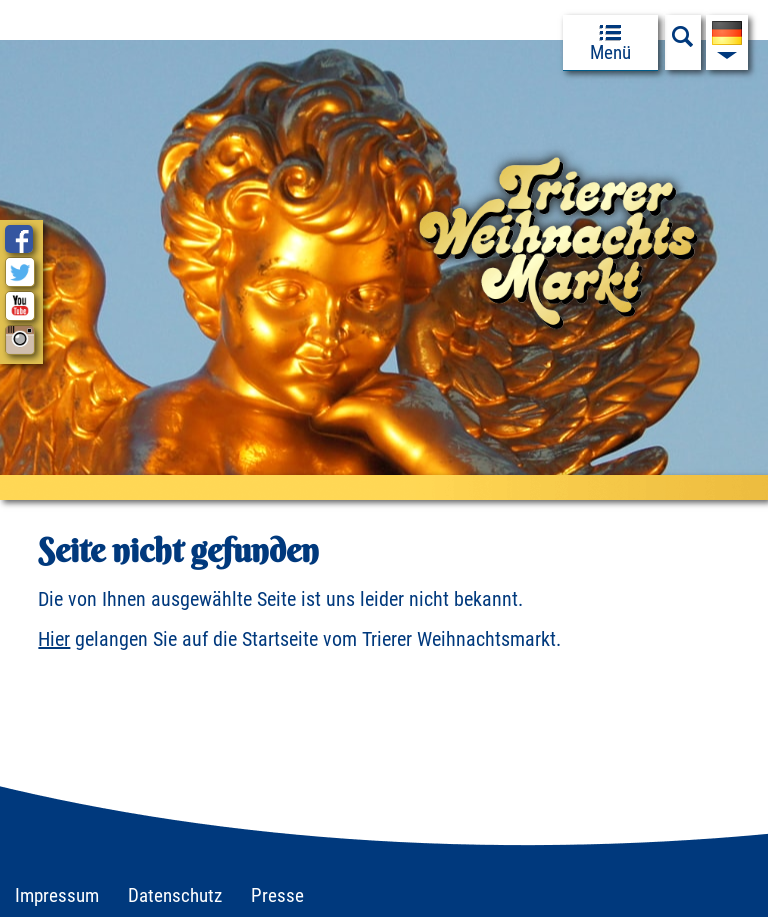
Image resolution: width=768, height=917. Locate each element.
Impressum (57, 895)
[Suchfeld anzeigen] (683, 42)
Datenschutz (175, 895)
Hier (54, 639)
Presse (277, 895)
